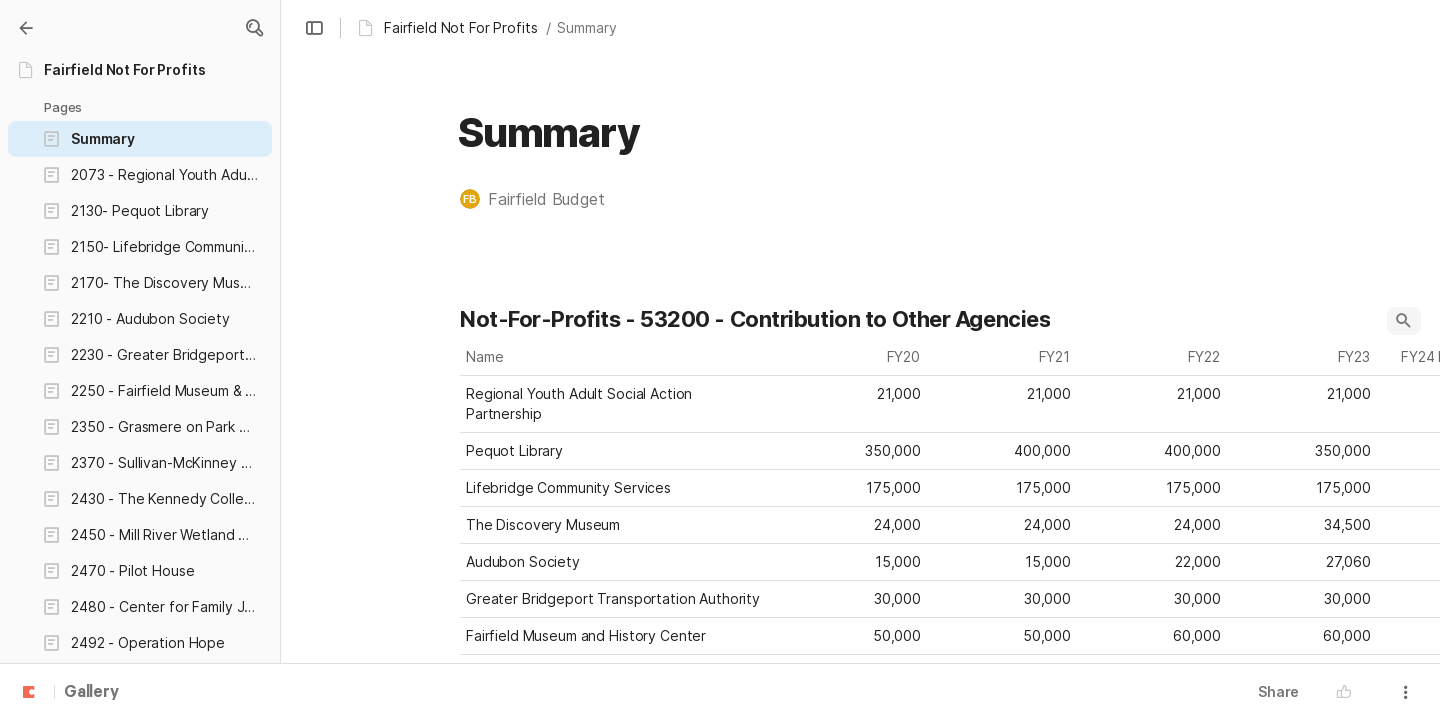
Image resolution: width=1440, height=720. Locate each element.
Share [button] (1278, 691)
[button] (254, 28)
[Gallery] (26, 28)
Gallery (91, 693)
